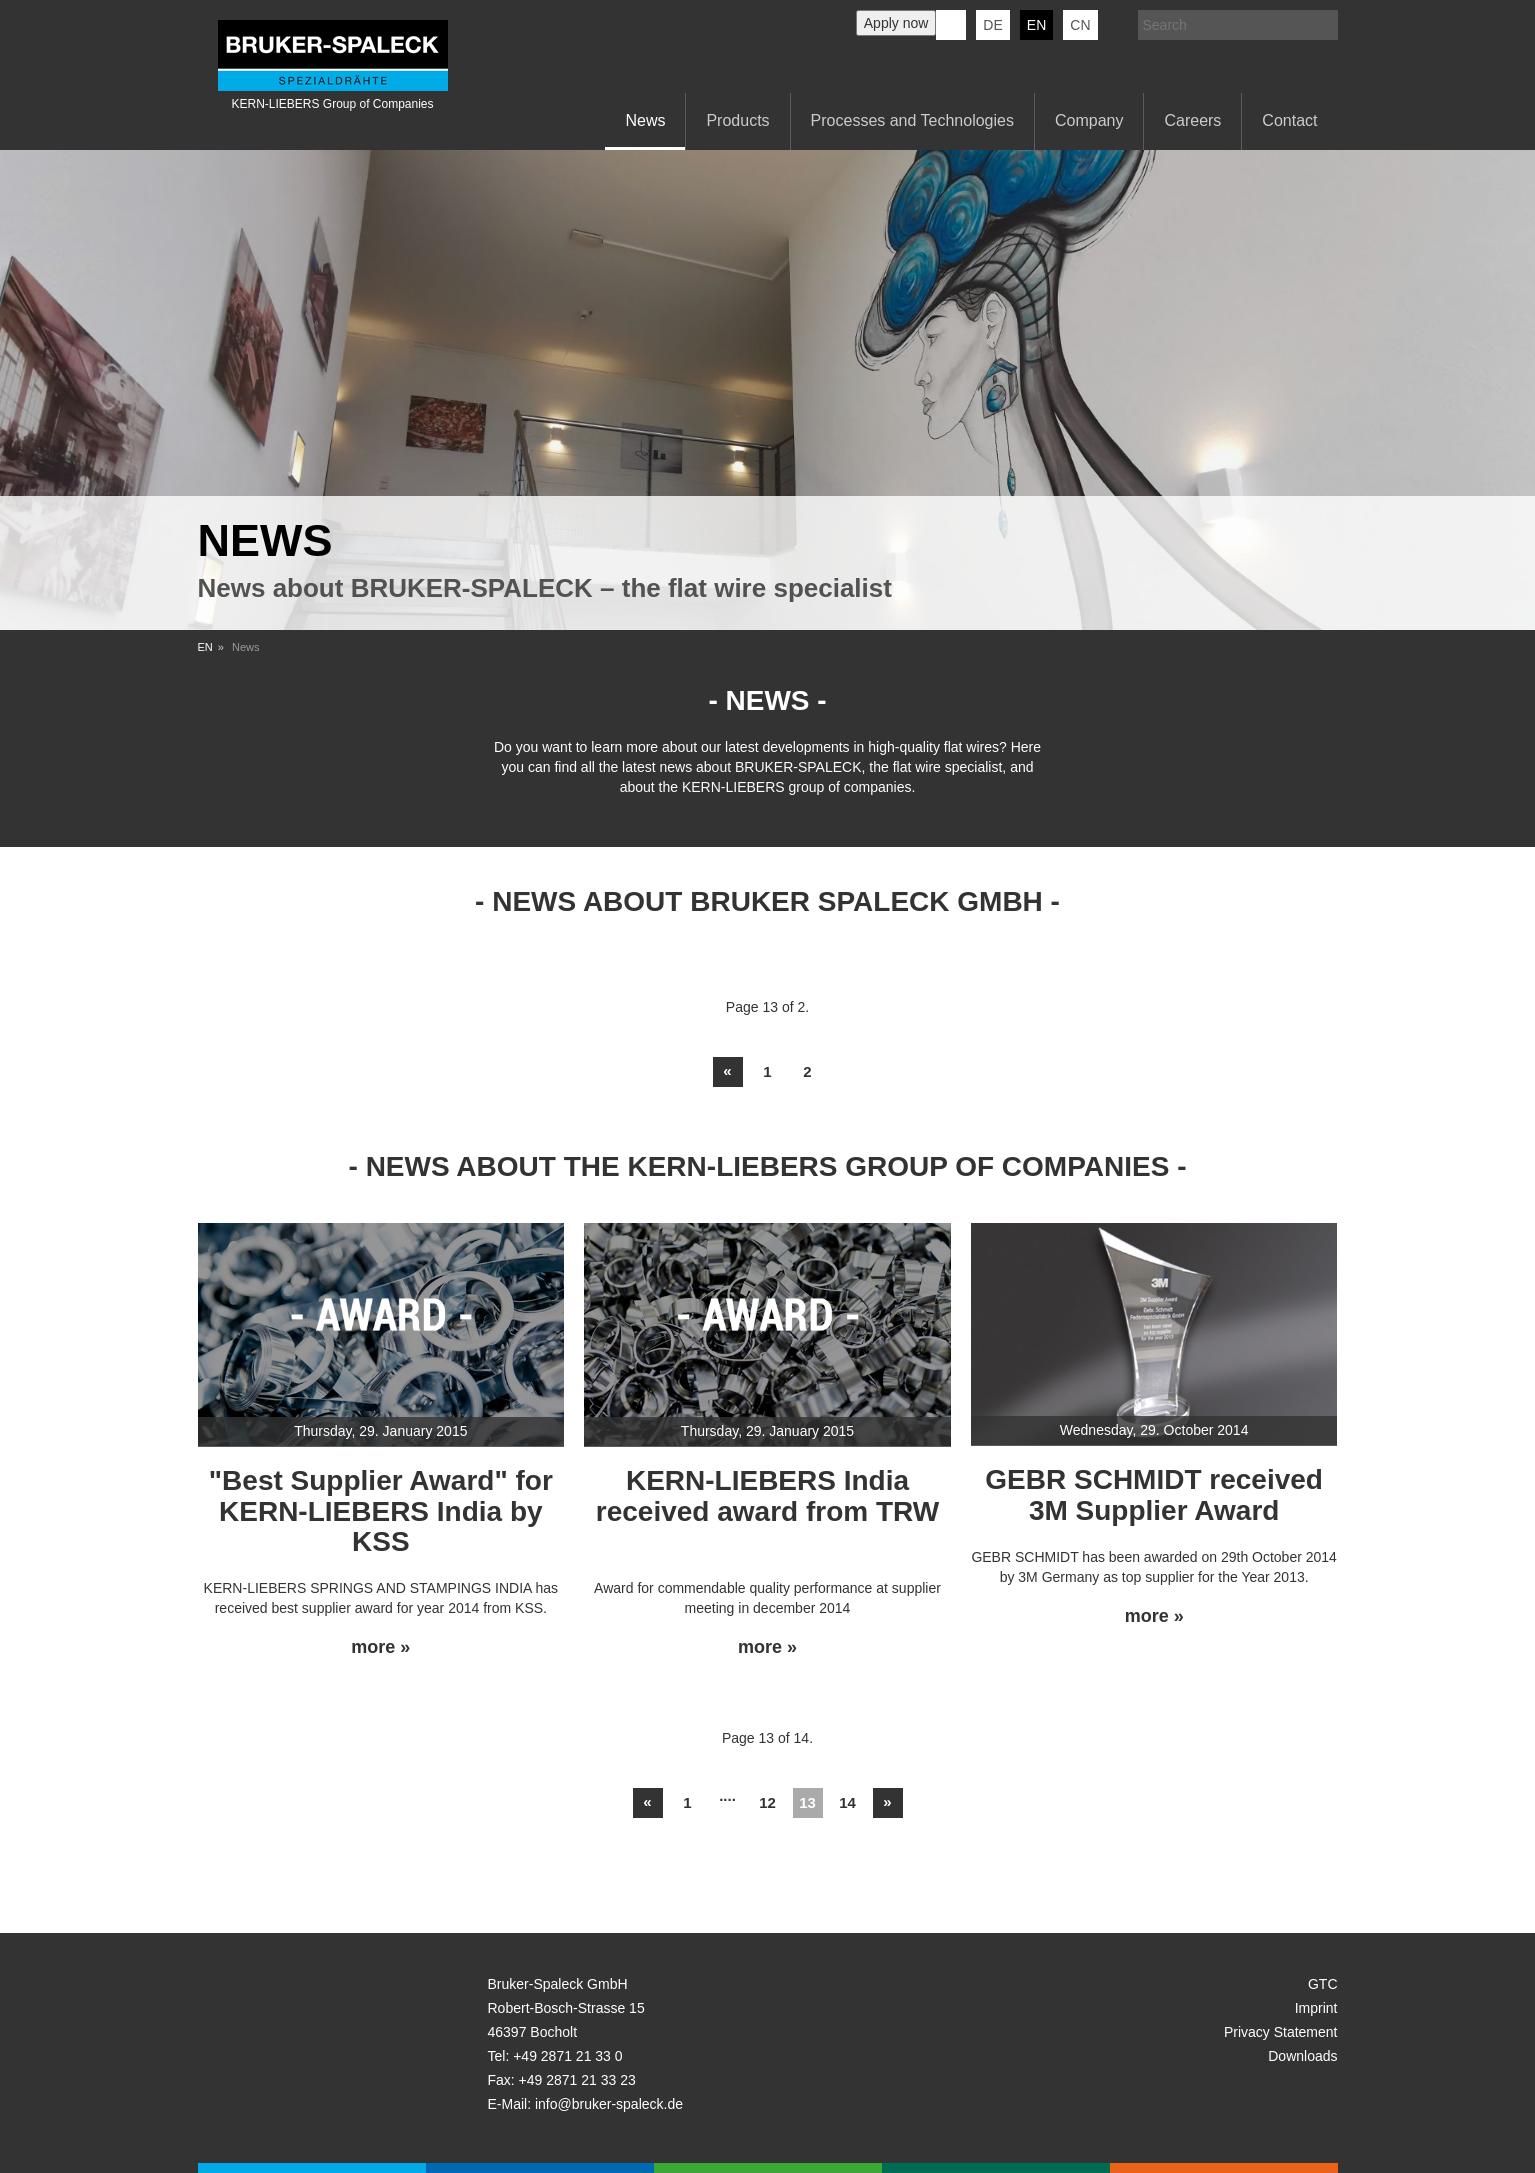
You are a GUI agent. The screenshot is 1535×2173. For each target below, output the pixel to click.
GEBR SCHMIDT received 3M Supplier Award (1154, 1495)
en (1036, 25)
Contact (1289, 120)
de (992, 25)
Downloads (1302, 2056)
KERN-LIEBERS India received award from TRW (767, 1496)
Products (737, 120)
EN (205, 647)
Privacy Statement (1281, 2032)
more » (380, 1647)
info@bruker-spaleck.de (609, 2104)
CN (1080, 25)
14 (847, 1802)
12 (767, 1802)
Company (1089, 120)
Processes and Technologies (912, 120)
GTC (1323, 1984)
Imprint (1316, 2008)
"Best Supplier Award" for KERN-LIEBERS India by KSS (381, 1511)
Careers (1192, 120)
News (645, 120)
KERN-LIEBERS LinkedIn (951, 25)
